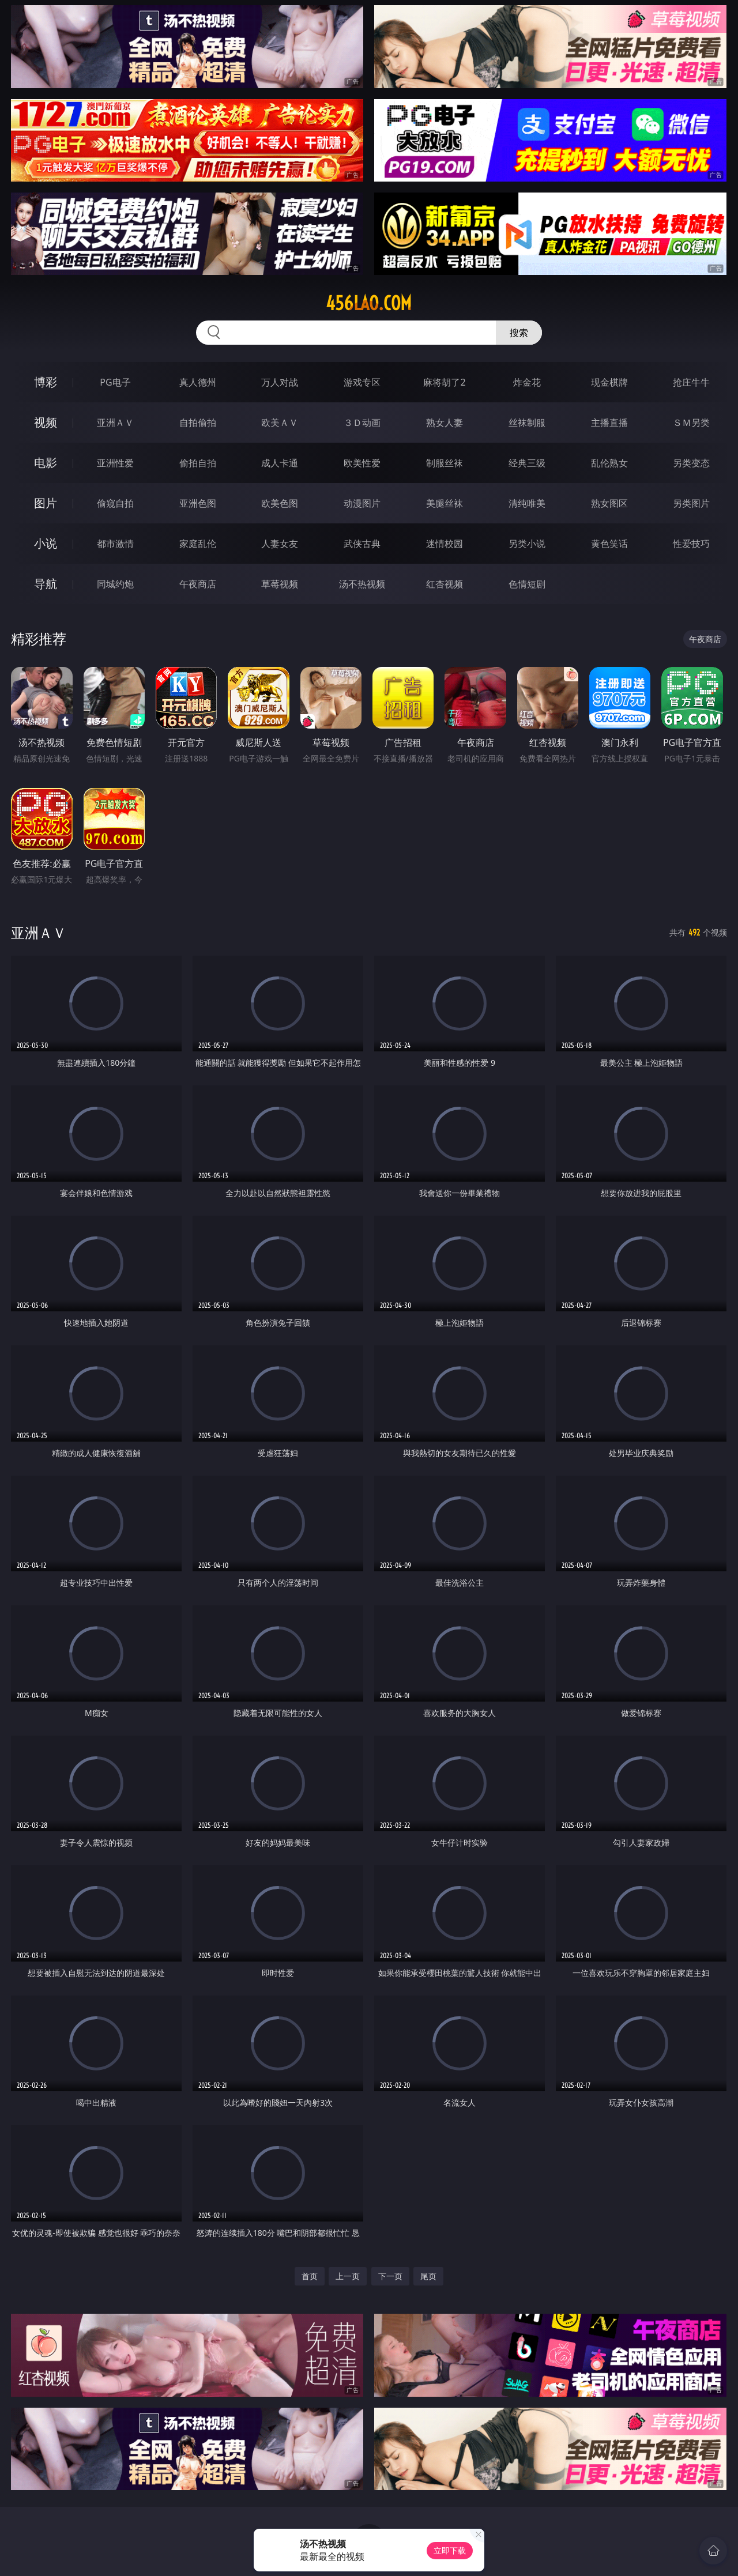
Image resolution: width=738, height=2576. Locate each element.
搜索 (519, 332)
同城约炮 (115, 584)
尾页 (428, 2275)
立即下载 (450, 2550)
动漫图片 (362, 503)
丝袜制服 (527, 422)
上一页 (348, 2275)
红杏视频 (444, 584)
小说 (45, 543)
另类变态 (691, 463)
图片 (45, 503)
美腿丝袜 (444, 503)
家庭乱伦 (197, 543)
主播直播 (609, 422)
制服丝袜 (444, 463)
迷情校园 (444, 543)
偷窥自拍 (115, 503)
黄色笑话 (609, 543)
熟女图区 (609, 503)
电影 (45, 462)
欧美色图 (279, 503)
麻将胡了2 (444, 382)
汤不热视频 (362, 584)
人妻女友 (279, 543)
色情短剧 (527, 584)
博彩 (45, 382)
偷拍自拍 (197, 463)
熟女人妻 (444, 422)
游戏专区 (362, 382)
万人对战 (279, 382)
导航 (45, 583)
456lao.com (369, 303)
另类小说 (527, 543)
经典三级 (527, 463)
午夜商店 (197, 584)
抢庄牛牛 (691, 382)
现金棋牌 (609, 382)
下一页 (390, 2275)
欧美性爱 (362, 463)
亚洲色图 (197, 503)
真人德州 (197, 382)
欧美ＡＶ (279, 422)
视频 (45, 422)
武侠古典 (362, 543)
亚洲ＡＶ (115, 422)
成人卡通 (279, 463)
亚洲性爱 (115, 463)
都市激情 (115, 543)
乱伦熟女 (609, 463)
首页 (310, 2275)
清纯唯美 (527, 503)
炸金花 (527, 382)
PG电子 (115, 382)
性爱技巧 (691, 543)
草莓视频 (279, 584)
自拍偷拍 (197, 422)
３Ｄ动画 (362, 422)
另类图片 (691, 503)
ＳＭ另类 (691, 422)
